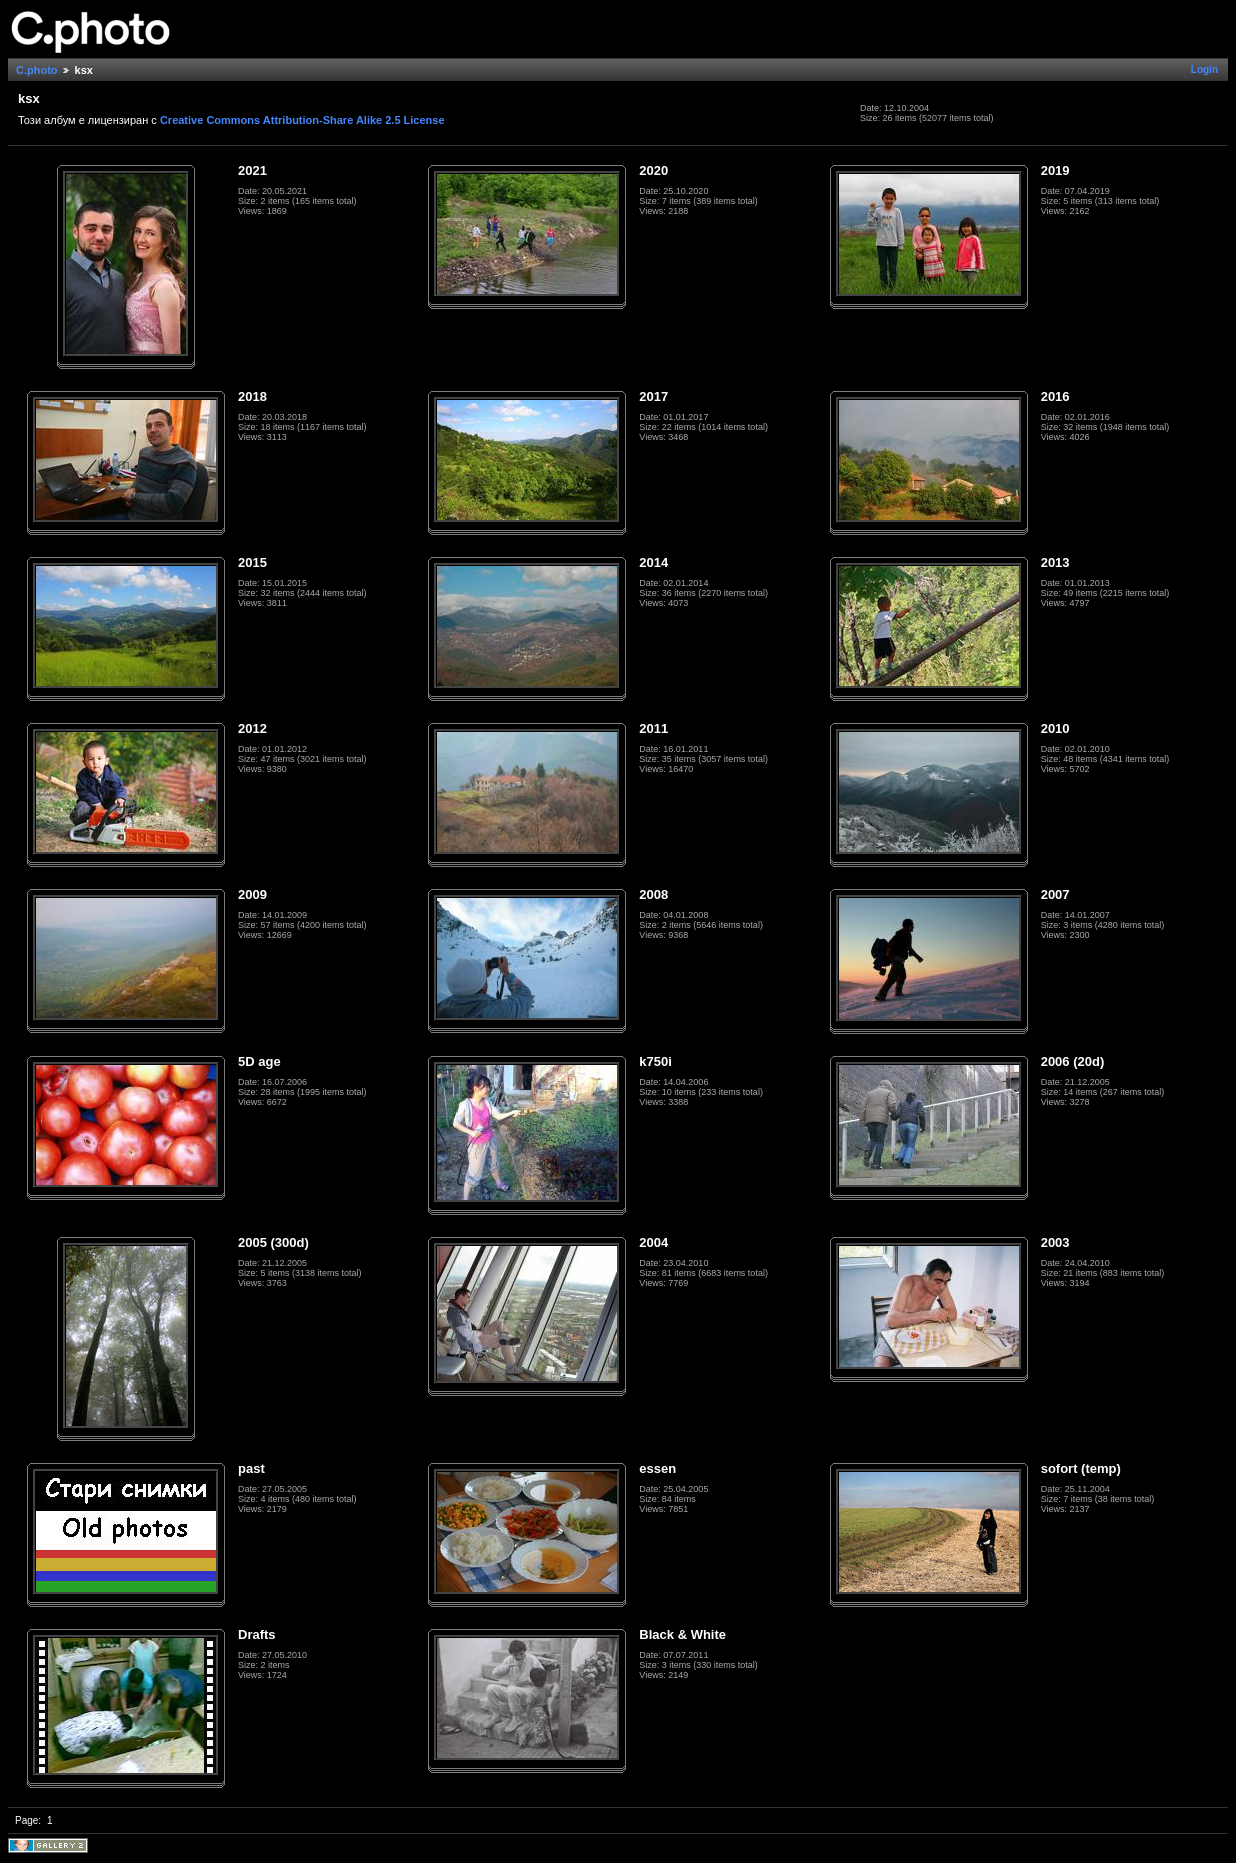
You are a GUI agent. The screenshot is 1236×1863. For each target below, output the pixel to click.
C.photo (37, 70)
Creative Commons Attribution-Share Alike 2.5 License (302, 120)
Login (1204, 69)
